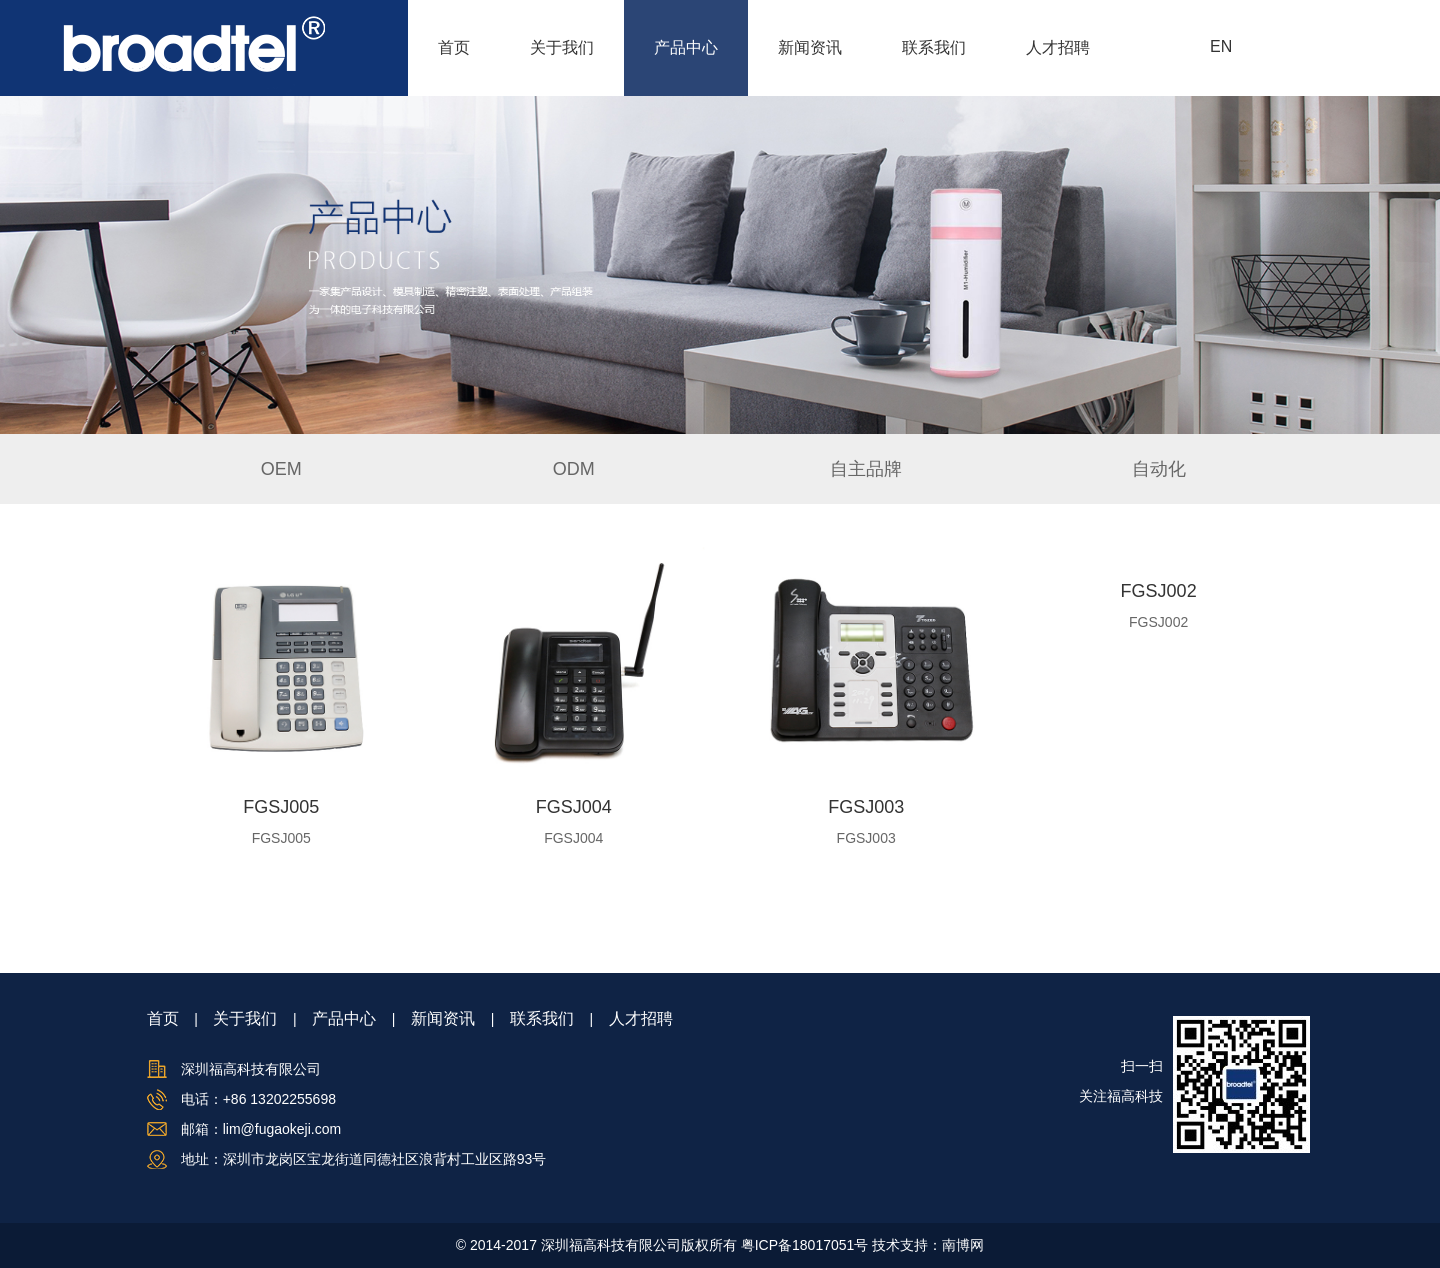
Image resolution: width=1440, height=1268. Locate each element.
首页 (454, 47)
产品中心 (686, 47)
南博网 (963, 1245)
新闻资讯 (810, 47)
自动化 (1159, 469)
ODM (574, 469)
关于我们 (562, 47)
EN (1221, 46)
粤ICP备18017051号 (805, 1245)
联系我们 (934, 47)
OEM (281, 469)
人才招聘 (1058, 47)
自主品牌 (866, 469)
